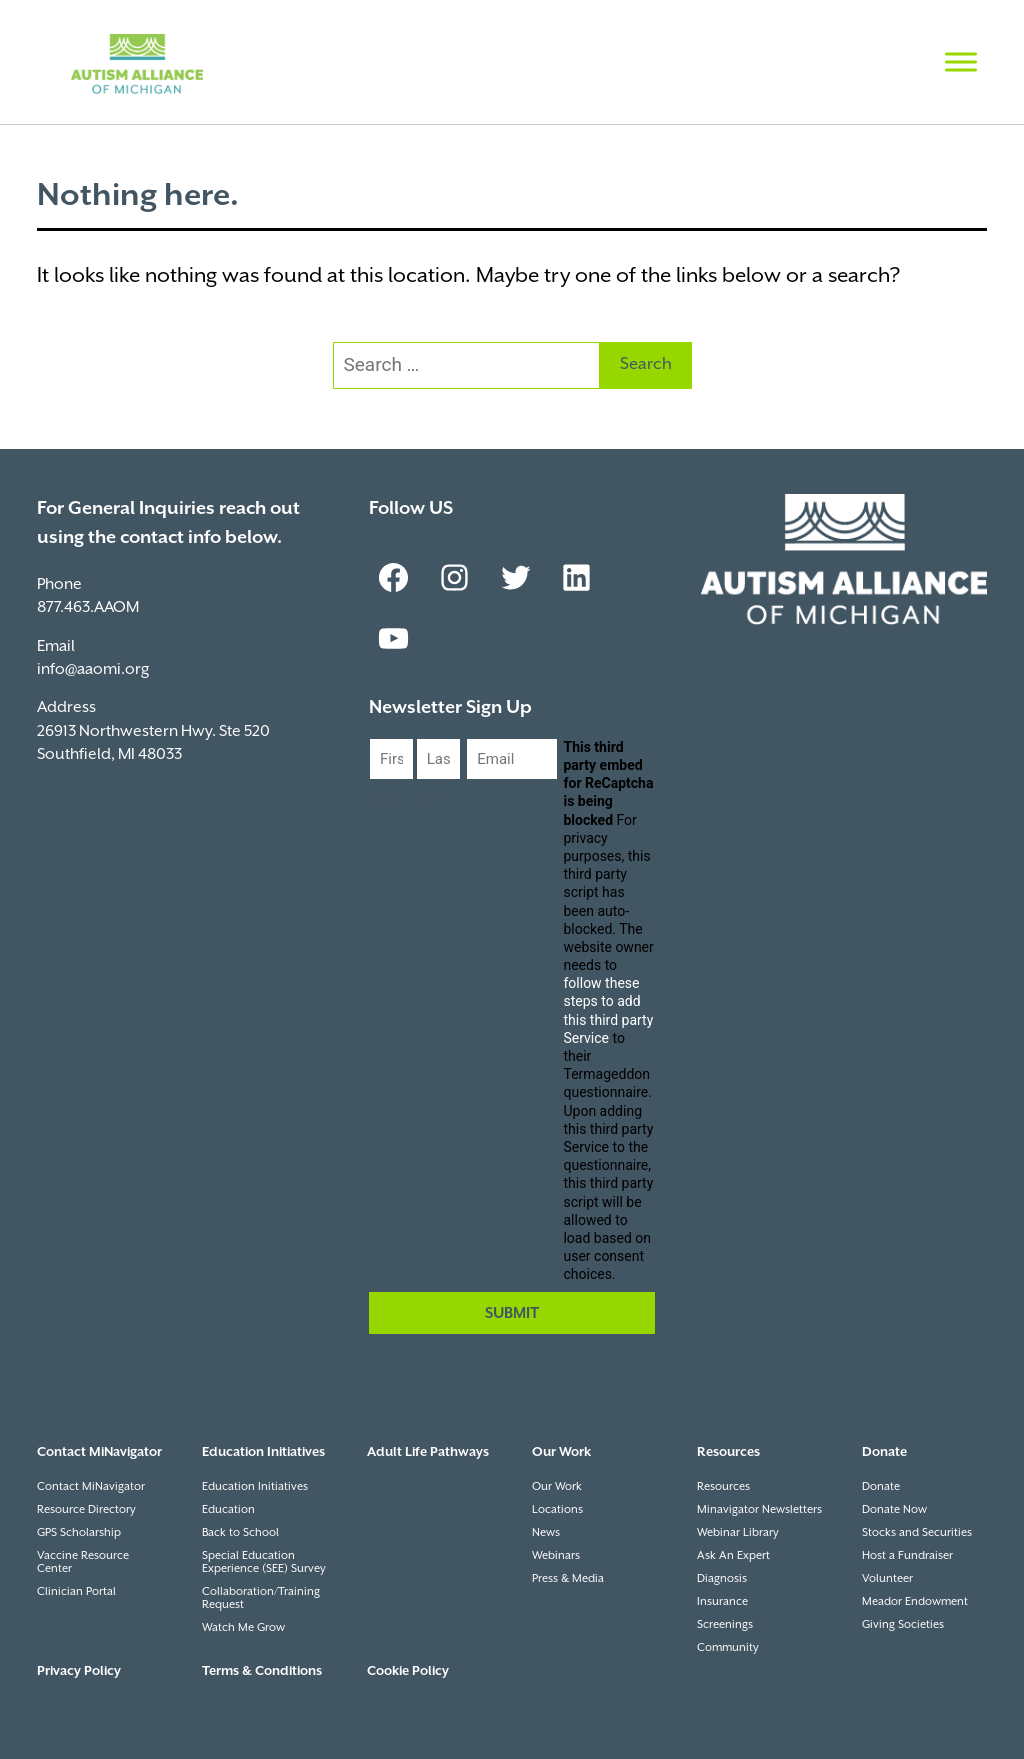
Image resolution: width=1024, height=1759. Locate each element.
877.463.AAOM (88, 607)
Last (431, 796)
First (384, 796)
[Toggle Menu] (961, 61)
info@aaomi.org (93, 669)
